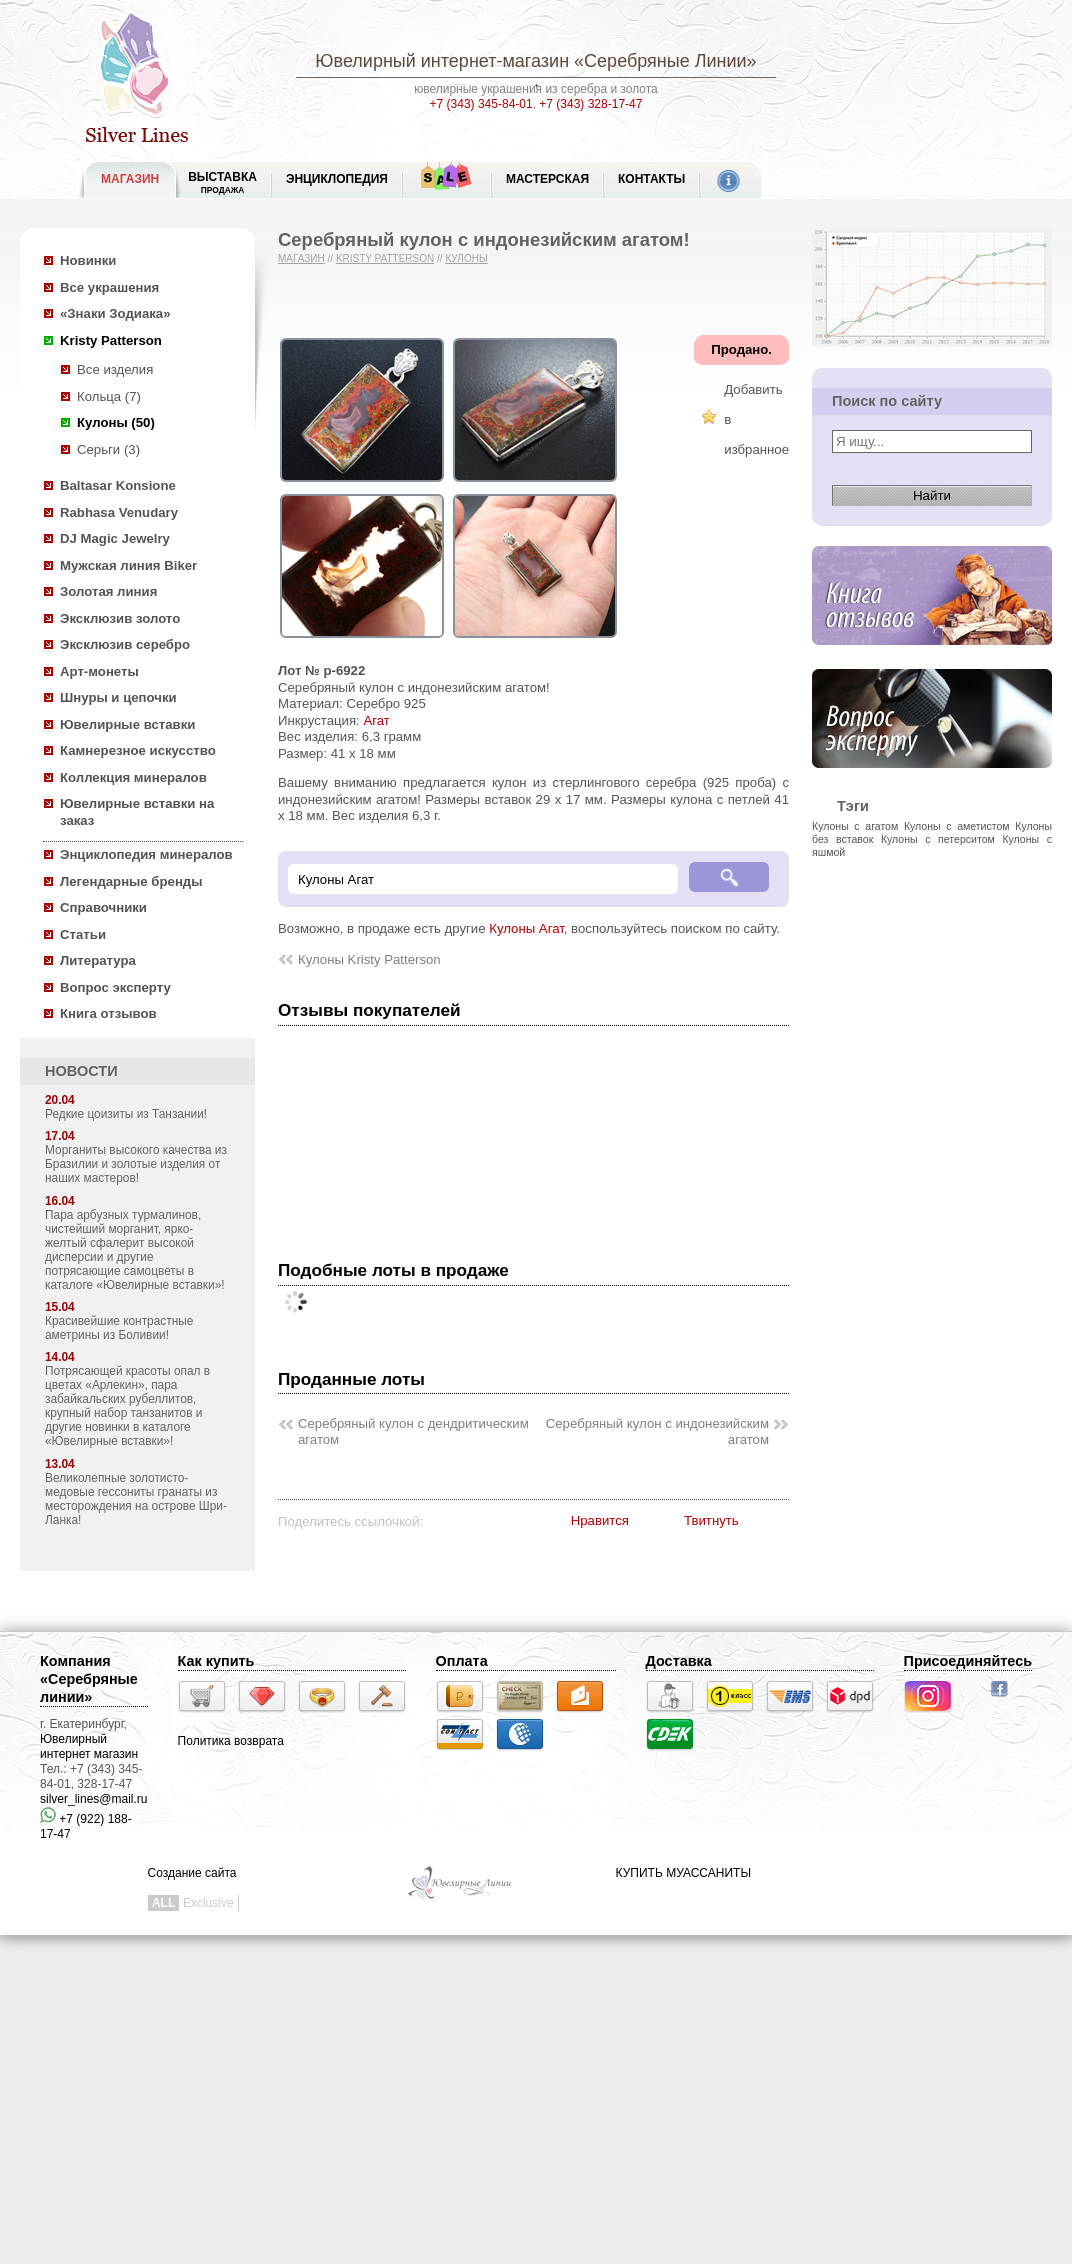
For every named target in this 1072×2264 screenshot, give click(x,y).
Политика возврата (231, 1741)
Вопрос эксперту (115, 987)
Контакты (651, 179)
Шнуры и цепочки (118, 697)
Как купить (216, 1661)
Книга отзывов (108, 1013)
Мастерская (547, 179)
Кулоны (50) (116, 422)
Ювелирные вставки (127, 724)
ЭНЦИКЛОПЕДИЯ (337, 179)
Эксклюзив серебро (125, 644)
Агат (376, 720)
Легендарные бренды (131, 881)
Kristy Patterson (111, 340)
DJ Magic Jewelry (115, 538)
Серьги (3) (108, 449)
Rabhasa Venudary (119, 512)
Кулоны (466, 258)
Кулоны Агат (526, 928)
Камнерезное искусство (138, 750)
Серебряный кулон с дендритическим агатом (413, 1432)
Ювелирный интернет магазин (89, 1746)
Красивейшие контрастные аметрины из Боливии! (119, 1328)
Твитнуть (711, 1520)
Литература (98, 960)
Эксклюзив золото (120, 618)
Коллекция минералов (133, 777)
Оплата (462, 1661)
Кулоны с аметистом (957, 826)
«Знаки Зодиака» (115, 313)
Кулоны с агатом (855, 826)
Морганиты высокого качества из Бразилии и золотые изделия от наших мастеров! (136, 1164)
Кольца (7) (109, 396)
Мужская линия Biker (128, 565)
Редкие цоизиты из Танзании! (126, 1114)
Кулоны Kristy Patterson (369, 959)
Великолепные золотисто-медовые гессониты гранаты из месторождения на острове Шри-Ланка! (136, 1499)
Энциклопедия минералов (146, 854)
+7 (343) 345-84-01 (481, 104)
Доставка (679, 1661)
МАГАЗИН (130, 179)
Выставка (222, 182)
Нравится (600, 1520)
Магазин (301, 258)
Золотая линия (108, 591)
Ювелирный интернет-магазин (442, 61)
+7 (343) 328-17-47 (590, 104)
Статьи (83, 934)
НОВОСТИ (81, 1071)
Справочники (103, 907)
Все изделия (115, 369)
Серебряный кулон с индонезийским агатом (657, 1432)
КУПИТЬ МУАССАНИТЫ (683, 1873)
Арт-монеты (99, 671)
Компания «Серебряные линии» (89, 1679)
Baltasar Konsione (118, 485)
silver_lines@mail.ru (94, 1799)
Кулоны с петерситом (938, 839)
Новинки (88, 260)
